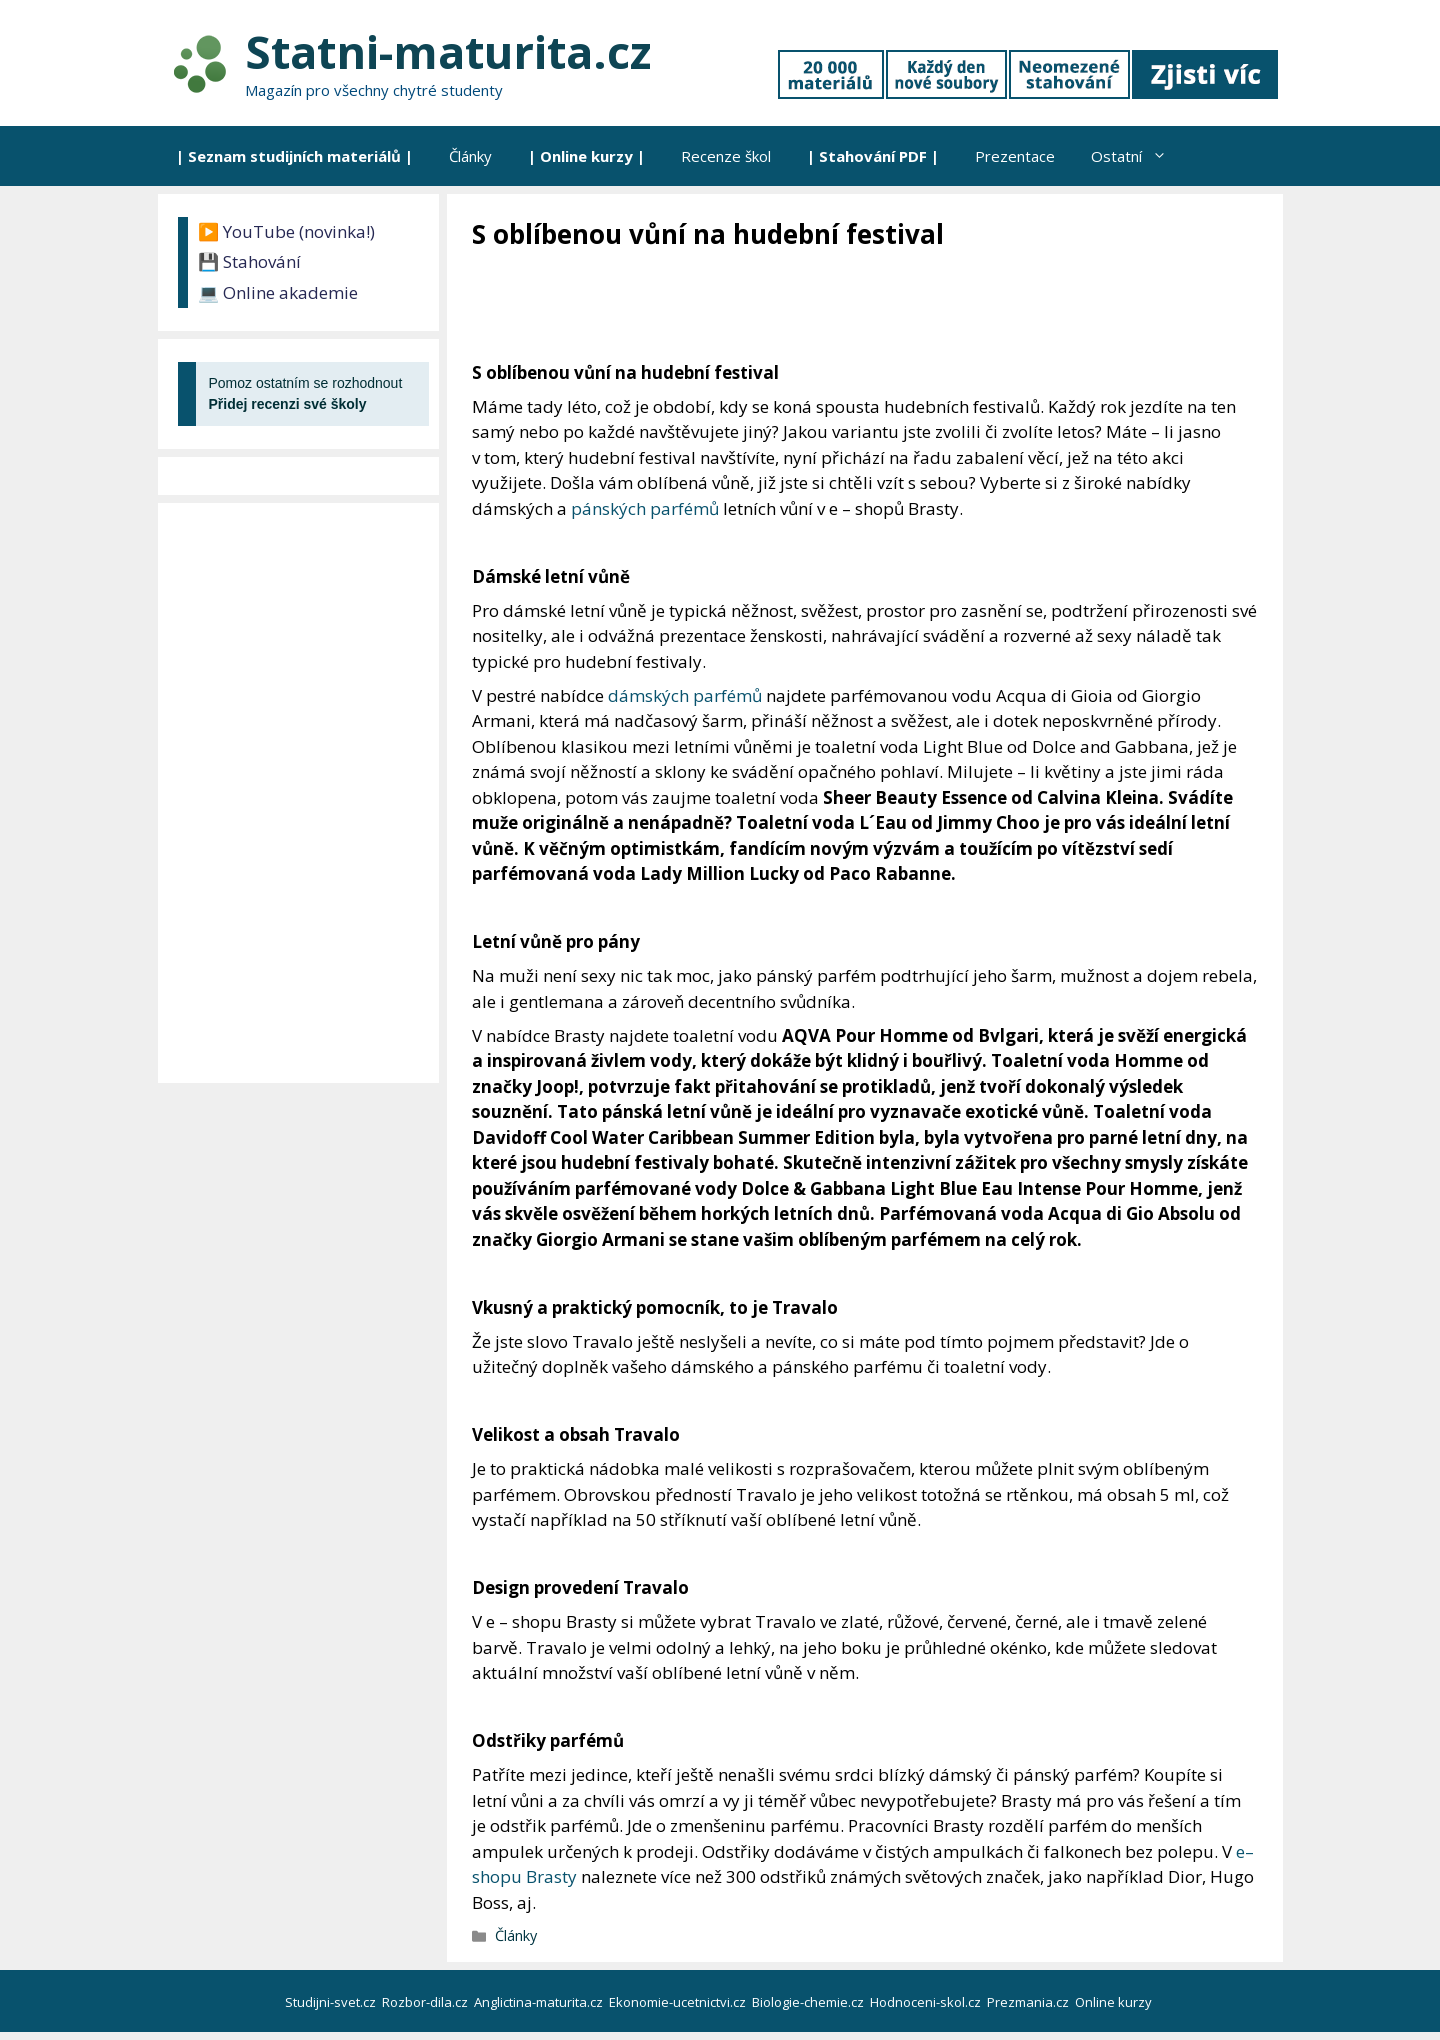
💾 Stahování (249, 261)
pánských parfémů (645, 508)
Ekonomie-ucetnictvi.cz (679, 2002)
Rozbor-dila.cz (426, 2002)
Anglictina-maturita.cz (540, 2002)
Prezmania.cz (1029, 2002)
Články (470, 156)
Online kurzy (1115, 2002)
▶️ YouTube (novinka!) (286, 231)
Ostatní (1138, 156)
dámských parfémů (685, 695)
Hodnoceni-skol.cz (927, 2002)
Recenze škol (726, 156)
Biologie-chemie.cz (809, 2002)
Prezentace (1015, 156)
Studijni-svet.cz (332, 2002)
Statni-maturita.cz (448, 51)
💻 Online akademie (278, 292)
